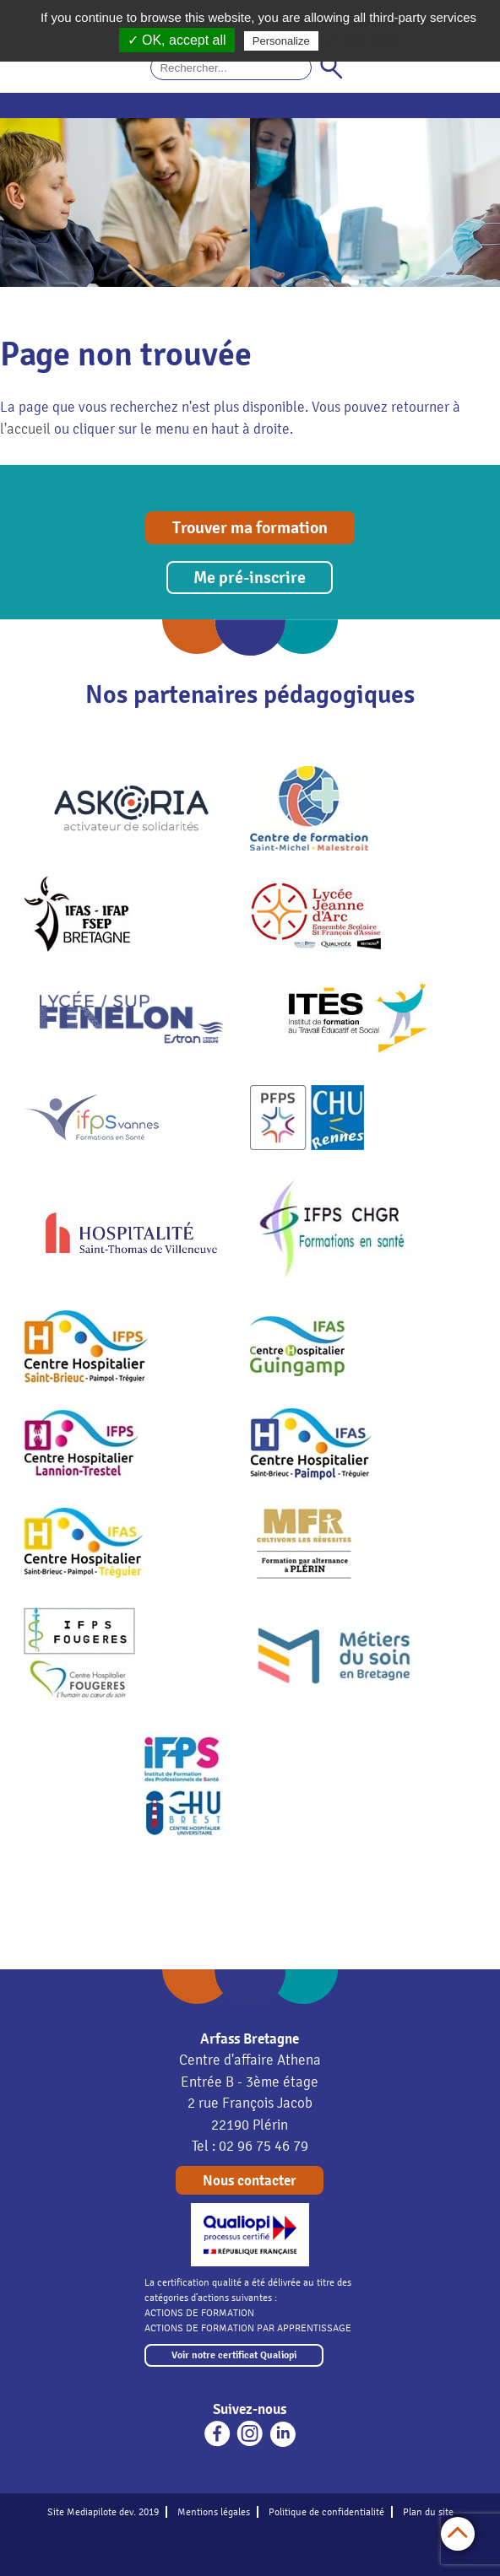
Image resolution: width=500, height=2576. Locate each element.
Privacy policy (363, 40)
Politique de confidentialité (326, 2512)
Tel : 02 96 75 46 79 (250, 2145)
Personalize (281, 41)
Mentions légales (213, 2512)
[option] (125, 202)
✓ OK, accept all (177, 40)
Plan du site (428, 2512)
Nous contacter (249, 2181)
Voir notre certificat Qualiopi (233, 2355)
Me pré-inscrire (249, 577)
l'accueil (25, 428)
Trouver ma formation (250, 527)
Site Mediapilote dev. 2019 (103, 2512)
